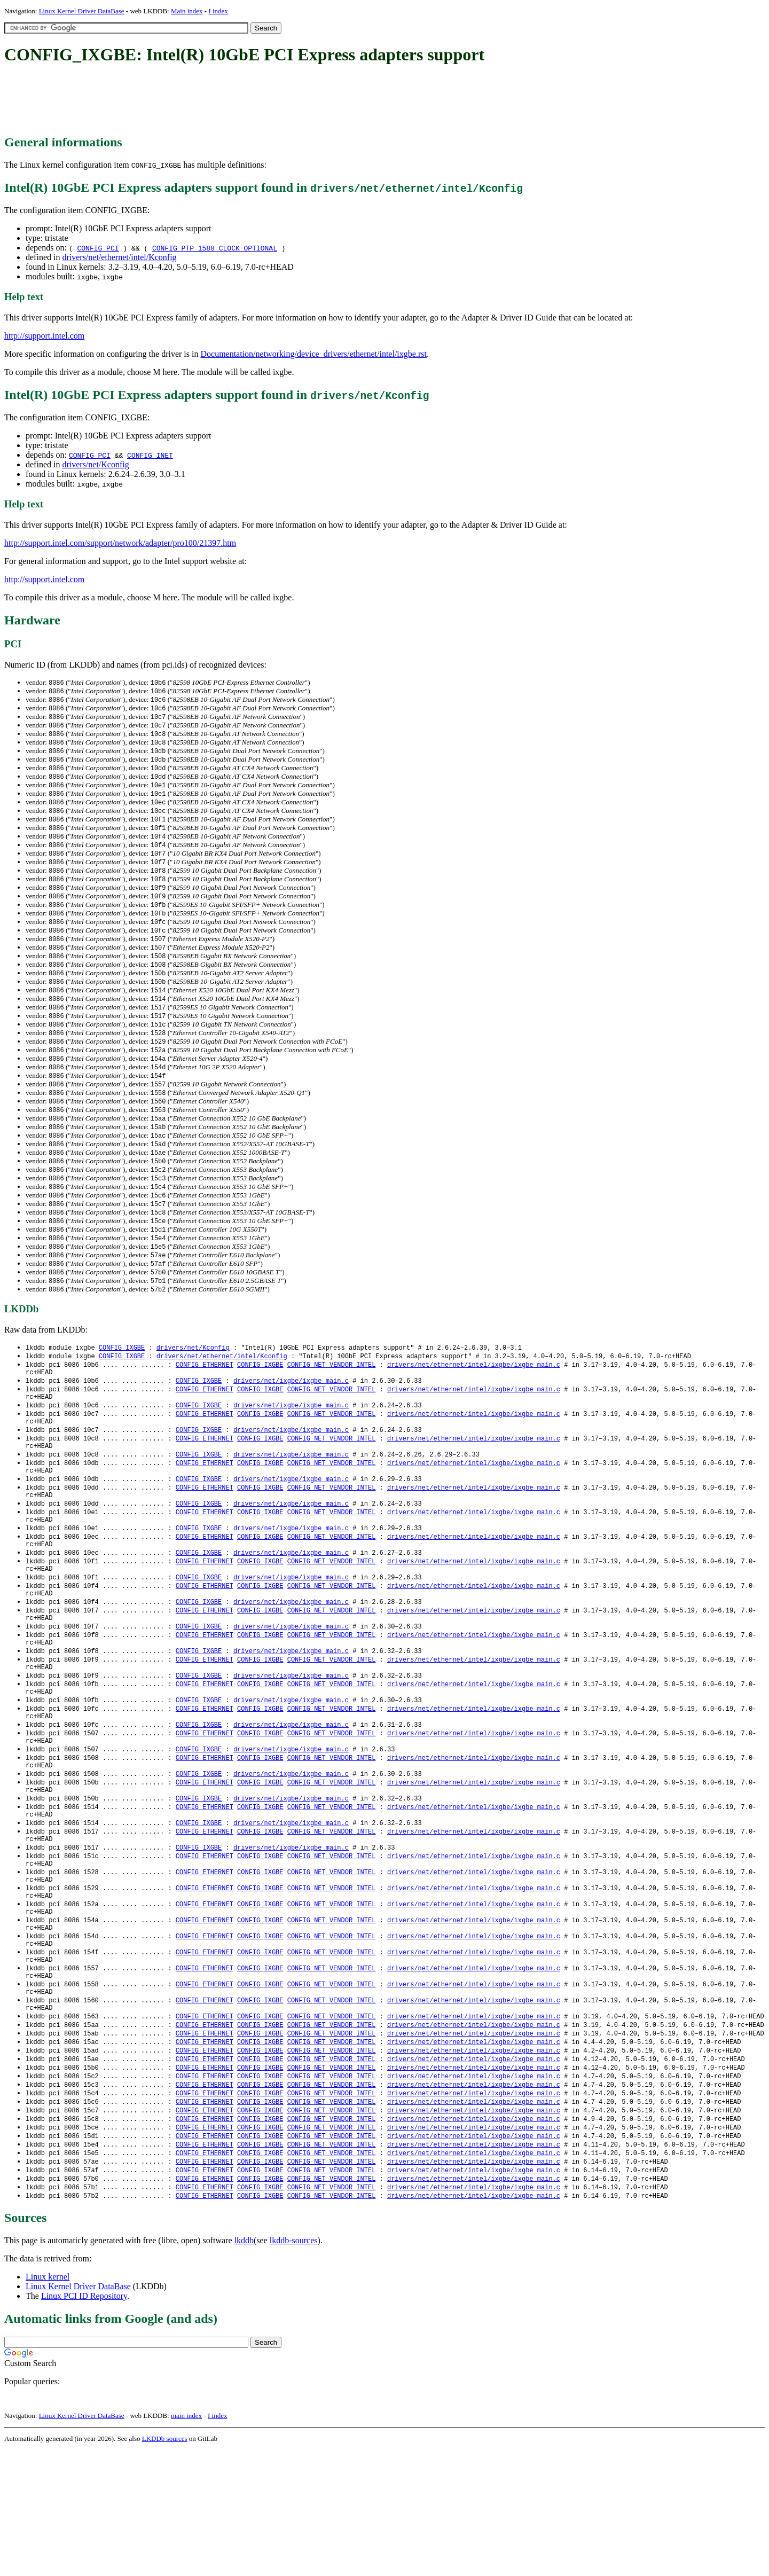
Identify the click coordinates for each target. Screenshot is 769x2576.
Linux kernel (47, 2402)
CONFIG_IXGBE (122, 1386)
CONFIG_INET (150, 455)
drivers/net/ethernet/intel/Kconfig (119, 257)
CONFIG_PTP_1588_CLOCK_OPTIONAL (214, 248)
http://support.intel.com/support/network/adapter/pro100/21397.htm (120, 542)
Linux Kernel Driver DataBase (81, 11)
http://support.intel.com (44, 335)
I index (217, 11)
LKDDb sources (164, 2565)
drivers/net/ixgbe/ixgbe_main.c (291, 1422)
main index (186, 2542)
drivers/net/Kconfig (95, 464)
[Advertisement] (198, 100)
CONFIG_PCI (98, 248)
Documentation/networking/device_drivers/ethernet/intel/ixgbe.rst (313, 353)
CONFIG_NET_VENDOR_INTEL (331, 1404)
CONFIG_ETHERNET (204, 1404)
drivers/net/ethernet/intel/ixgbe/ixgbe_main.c (473, 1404)
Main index (187, 11)
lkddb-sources (294, 2366)
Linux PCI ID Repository (84, 2421)
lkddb (244, 2366)
